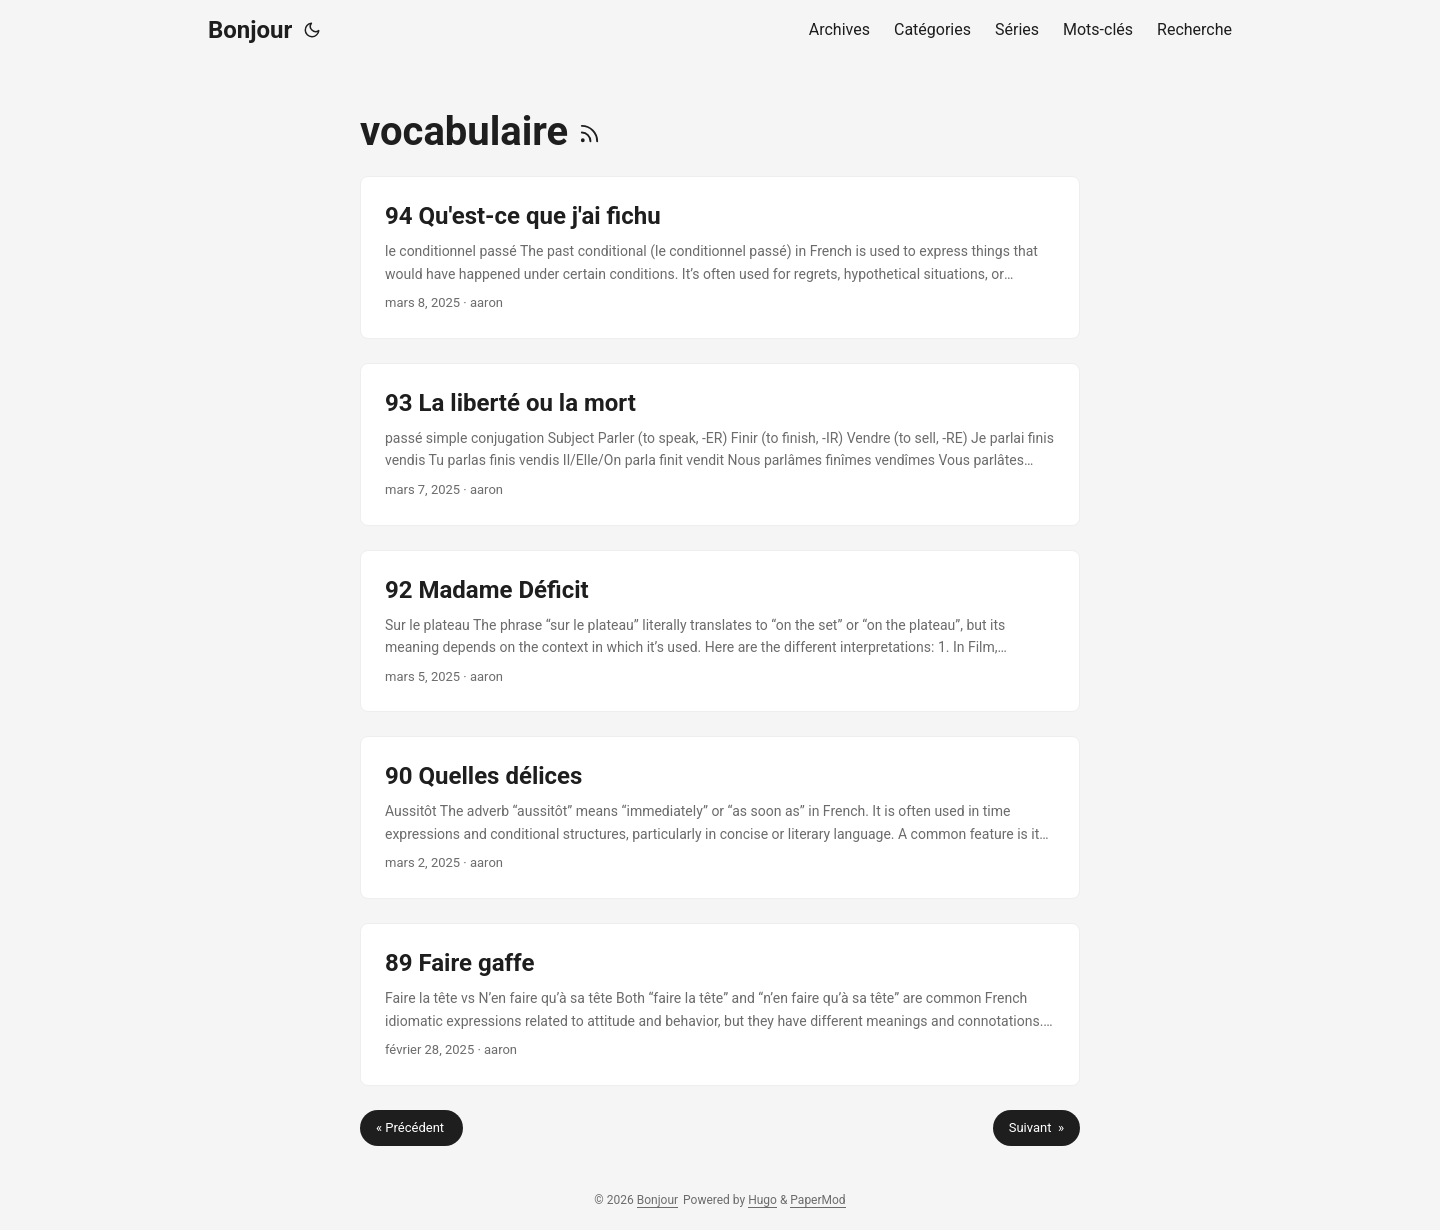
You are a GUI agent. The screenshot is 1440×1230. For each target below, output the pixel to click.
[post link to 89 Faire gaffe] (720, 1004)
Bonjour (250, 30)
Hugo (762, 1200)
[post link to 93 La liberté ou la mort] (720, 444)
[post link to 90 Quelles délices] (720, 817)
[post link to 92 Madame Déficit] (720, 631)
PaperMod (817, 1200)
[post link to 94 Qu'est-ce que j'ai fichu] (720, 257)
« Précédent (411, 1127)
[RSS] (589, 131)
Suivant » (1036, 1127)
